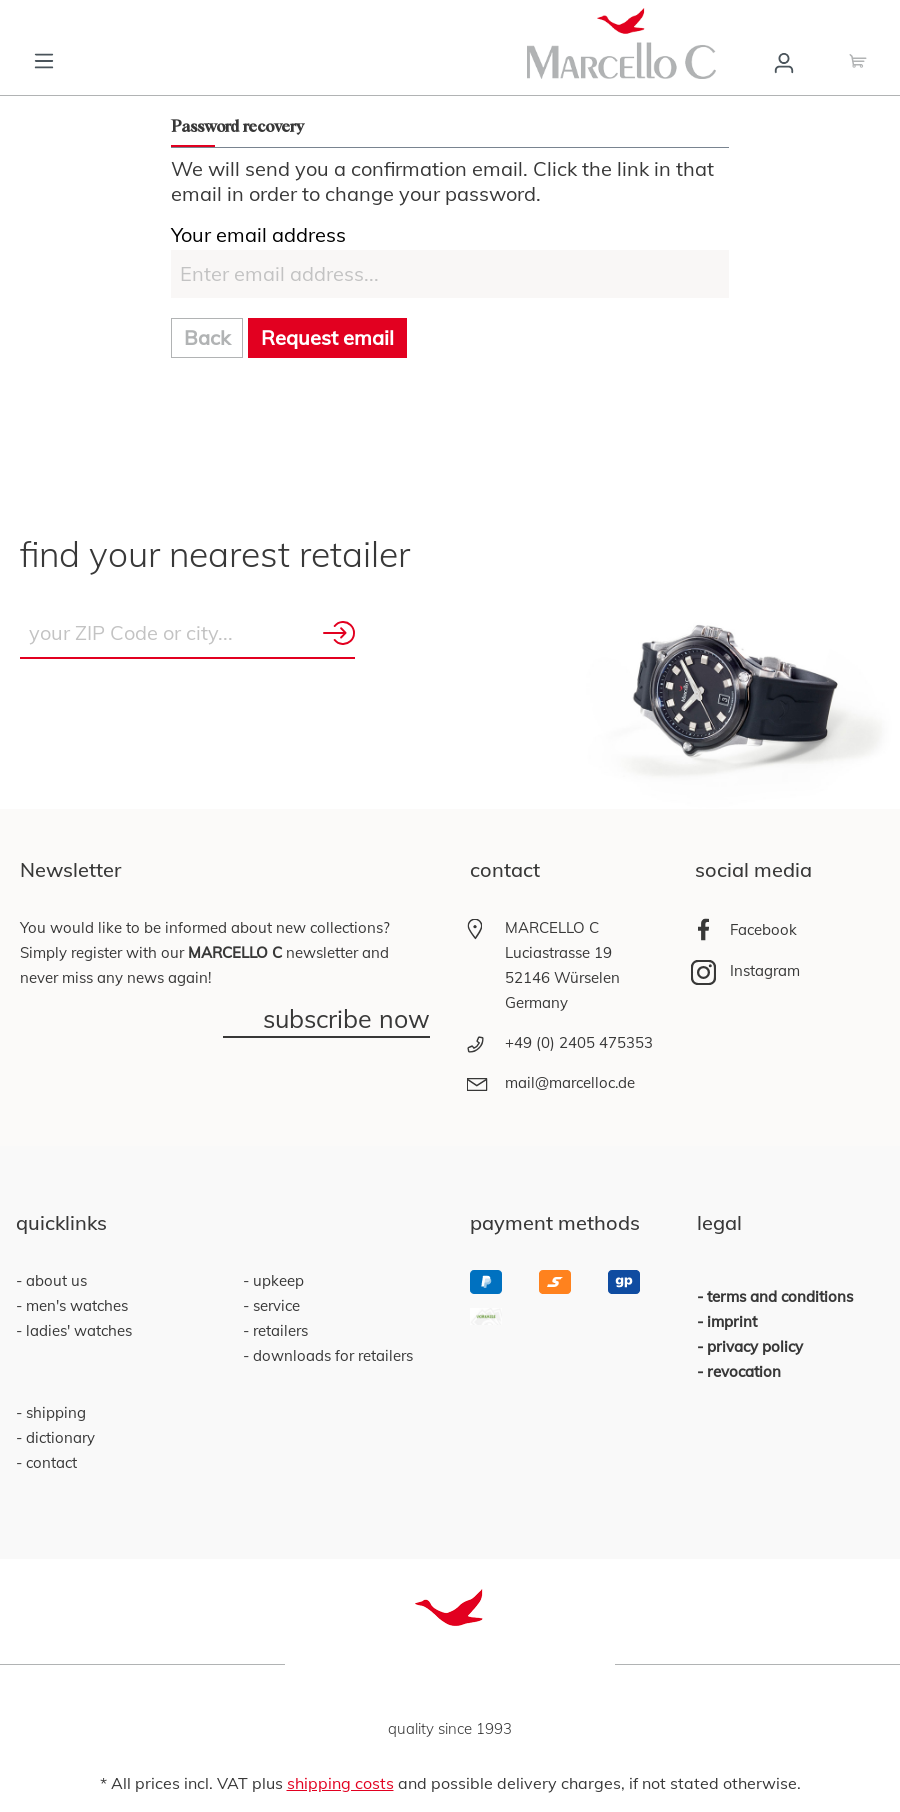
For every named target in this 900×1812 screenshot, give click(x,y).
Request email (327, 337)
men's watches (75, 1305)
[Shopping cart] (858, 59)
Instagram (765, 970)
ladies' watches (77, 1330)
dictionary (58, 1437)
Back (207, 337)
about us (54, 1280)
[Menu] (44, 59)
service (274, 1305)
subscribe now (346, 1020)
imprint (732, 1321)
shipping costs (340, 1783)
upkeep (276, 1280)
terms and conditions (780, 1296)
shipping (54, 1412)
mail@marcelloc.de (570, 1082)
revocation (744, 1371)
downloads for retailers (331, 1355)
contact (49, 1462)
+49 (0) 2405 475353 (579, 1042)
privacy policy (755, 1346)
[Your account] (784, 61)
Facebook (763, 929)
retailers (278, 1330)
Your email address (258, 234)
